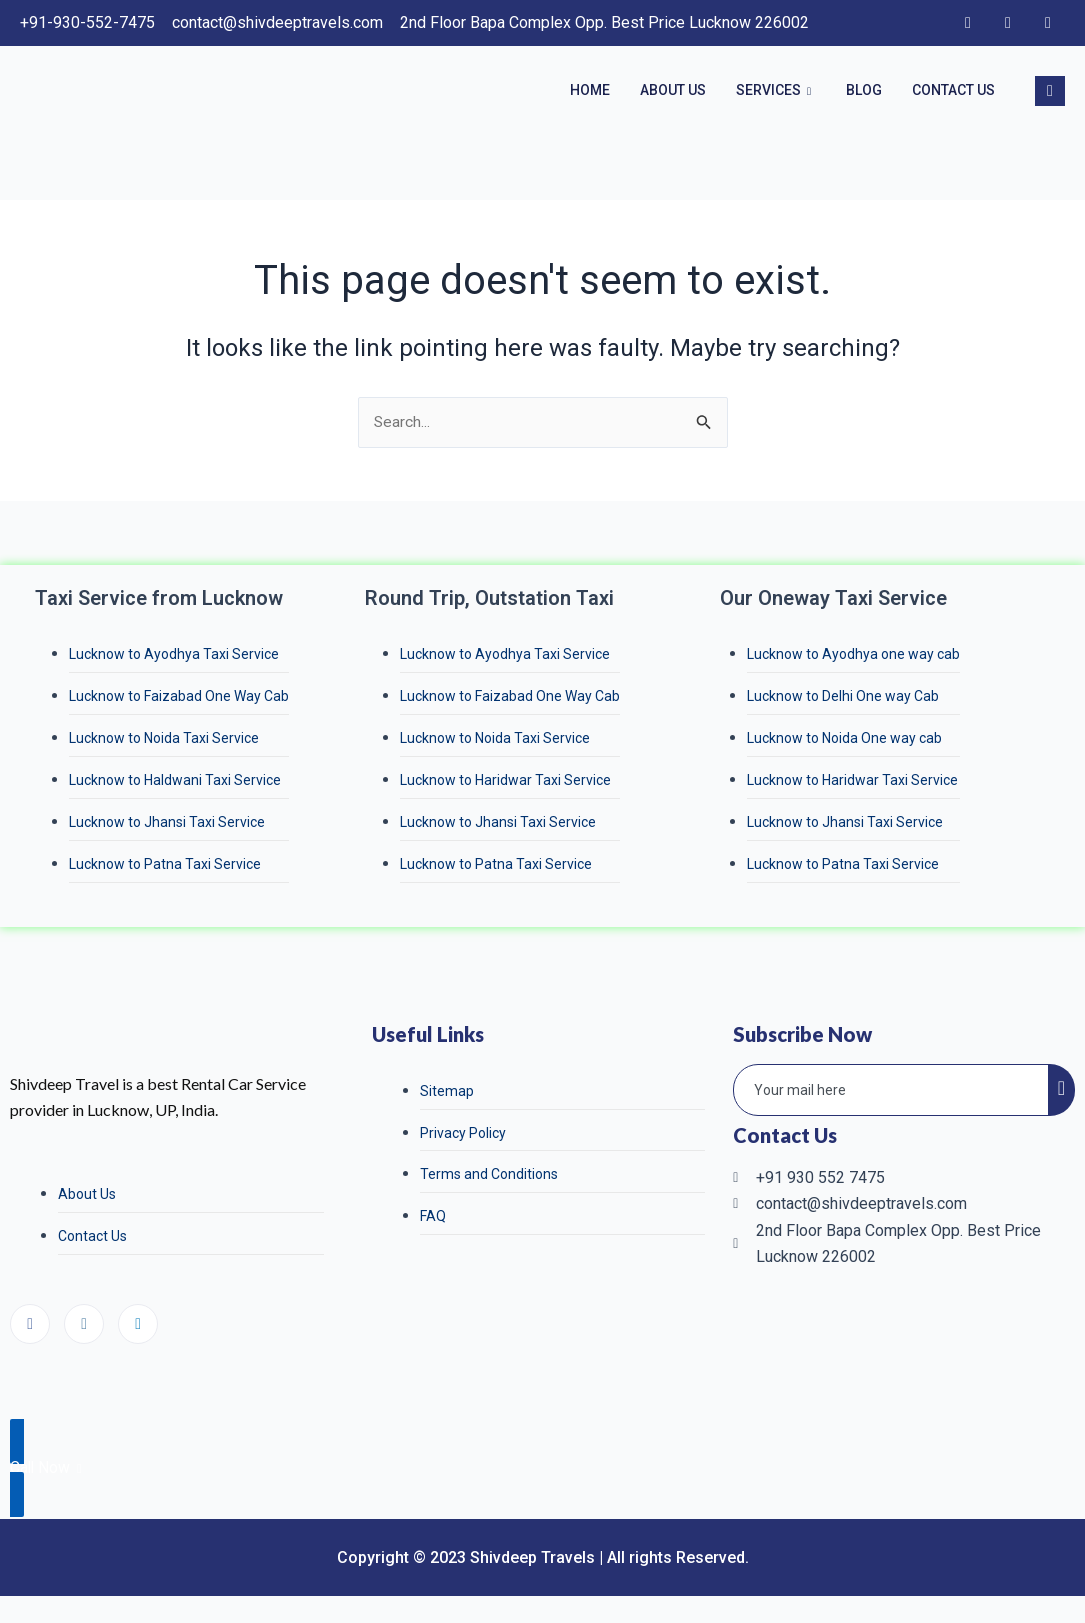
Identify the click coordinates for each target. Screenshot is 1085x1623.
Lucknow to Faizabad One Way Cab (179, 698)
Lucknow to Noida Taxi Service (164, 740)
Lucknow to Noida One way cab (844, 740)
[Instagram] (1008, 23)
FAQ (433, 1222)
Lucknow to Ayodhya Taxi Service (174, 655)
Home (590, 91)
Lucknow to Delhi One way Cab (843, 698)
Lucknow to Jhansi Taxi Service (167, 825)
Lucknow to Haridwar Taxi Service (505, 783)
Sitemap (447, 1095)
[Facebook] (968, 23)
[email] (891, 1094)
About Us (673, 91)
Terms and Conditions (489, 1180)
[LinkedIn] (1048, 23)
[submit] (1061, 1094)
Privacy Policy (463, 1137)
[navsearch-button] (1050, 91)
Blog (864, 91)
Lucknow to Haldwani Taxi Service (175, 783)
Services (776, 91)
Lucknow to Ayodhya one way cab (853, 655)
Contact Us (953, 91)
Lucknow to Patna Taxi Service (165, 867)
